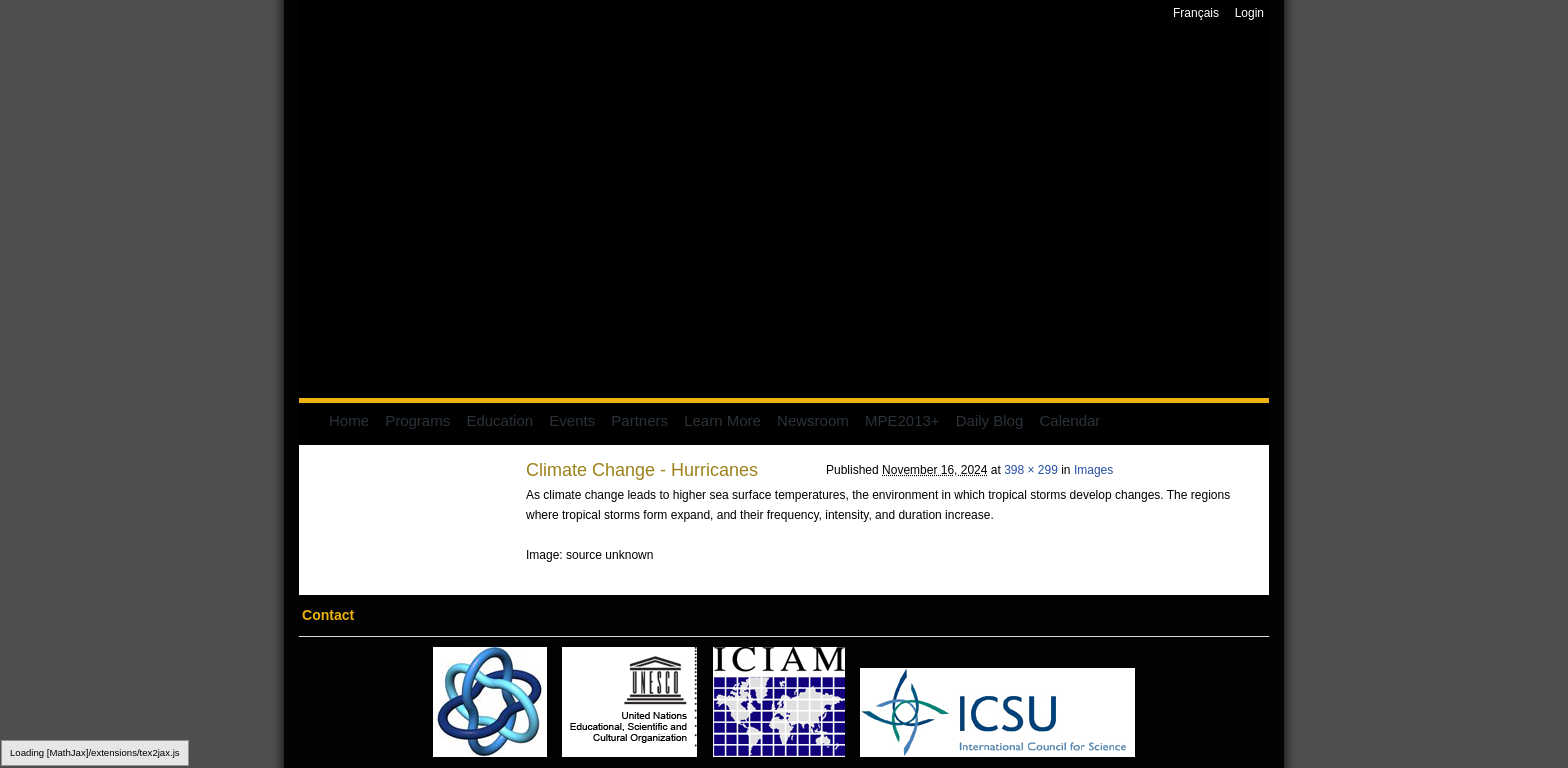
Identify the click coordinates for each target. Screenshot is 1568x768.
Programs (417, 420)
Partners (639, 420)
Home (349, 420)
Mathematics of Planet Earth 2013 (784, 212)
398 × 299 (1031, 470)
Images (1093, 470)
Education (499, 420)
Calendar (1069, 420)
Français (1196, 13)
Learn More (722, 420)
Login (1249, 13)
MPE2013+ (902, 420)
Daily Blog (990, 420)
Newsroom (813, 420)
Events (572, 420)
